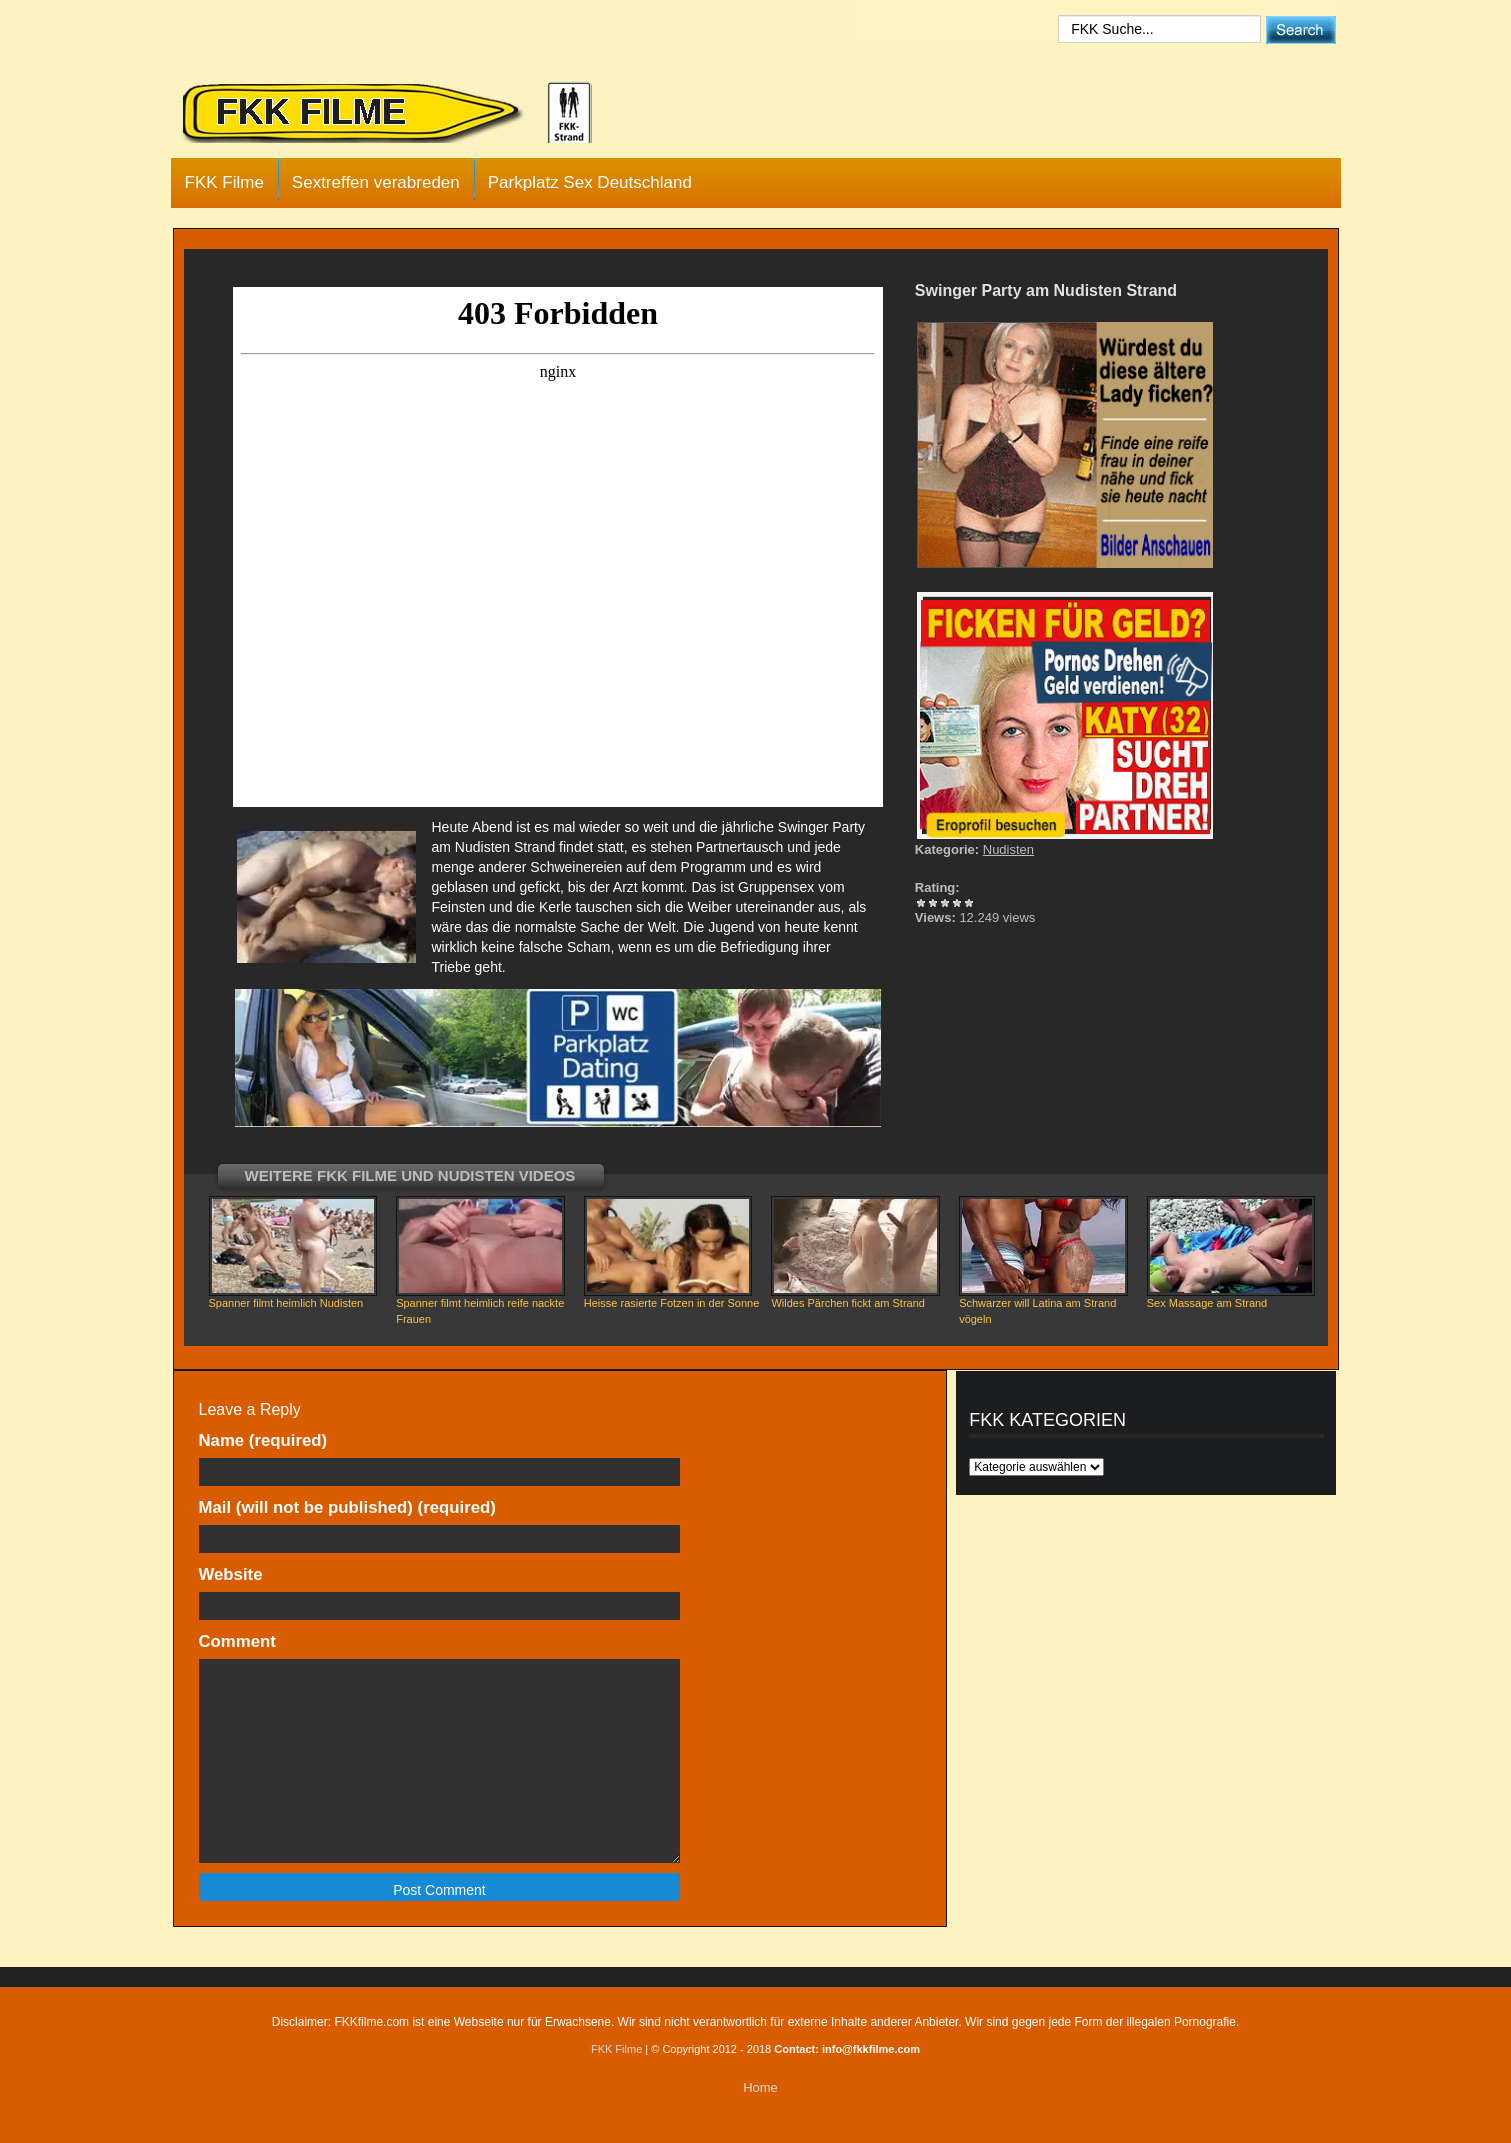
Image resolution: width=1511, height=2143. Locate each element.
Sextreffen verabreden (376, 182)
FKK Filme (224, 182)
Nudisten (1008, 849)
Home (760, 2087)
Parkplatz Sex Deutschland (590, 182)
